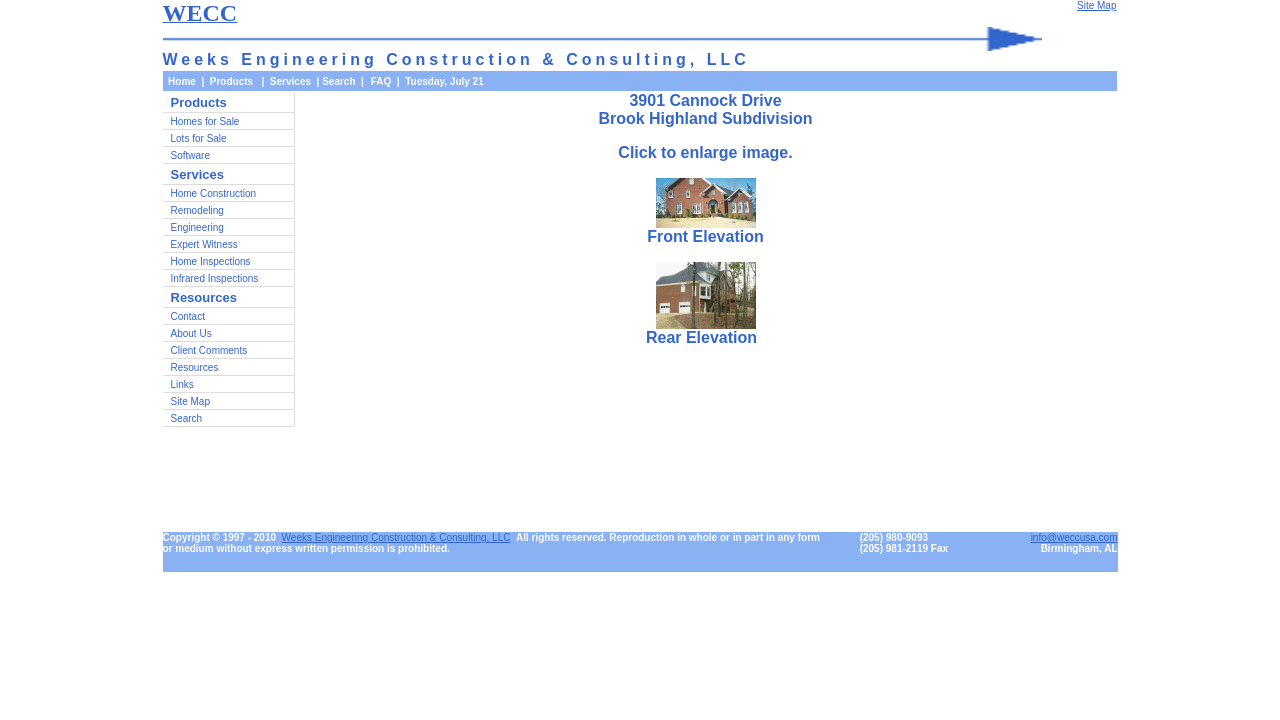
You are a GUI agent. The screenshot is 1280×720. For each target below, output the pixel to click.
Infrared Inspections (215, 278)
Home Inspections (211, 261)
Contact (188, 316)
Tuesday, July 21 (444, 81)
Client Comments (209, 350)
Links (182, 384)
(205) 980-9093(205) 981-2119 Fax (904, 543)
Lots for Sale (199, 138)
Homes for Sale (205, 121)
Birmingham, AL (1079, 548)
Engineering (197, 227)
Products (199, 102)
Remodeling (197, 210)
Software (190, 155)
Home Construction (214, 193)
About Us (191, 333)
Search (338, 81)
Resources (195, 367)
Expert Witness (204, 244)
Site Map (190, 401)
